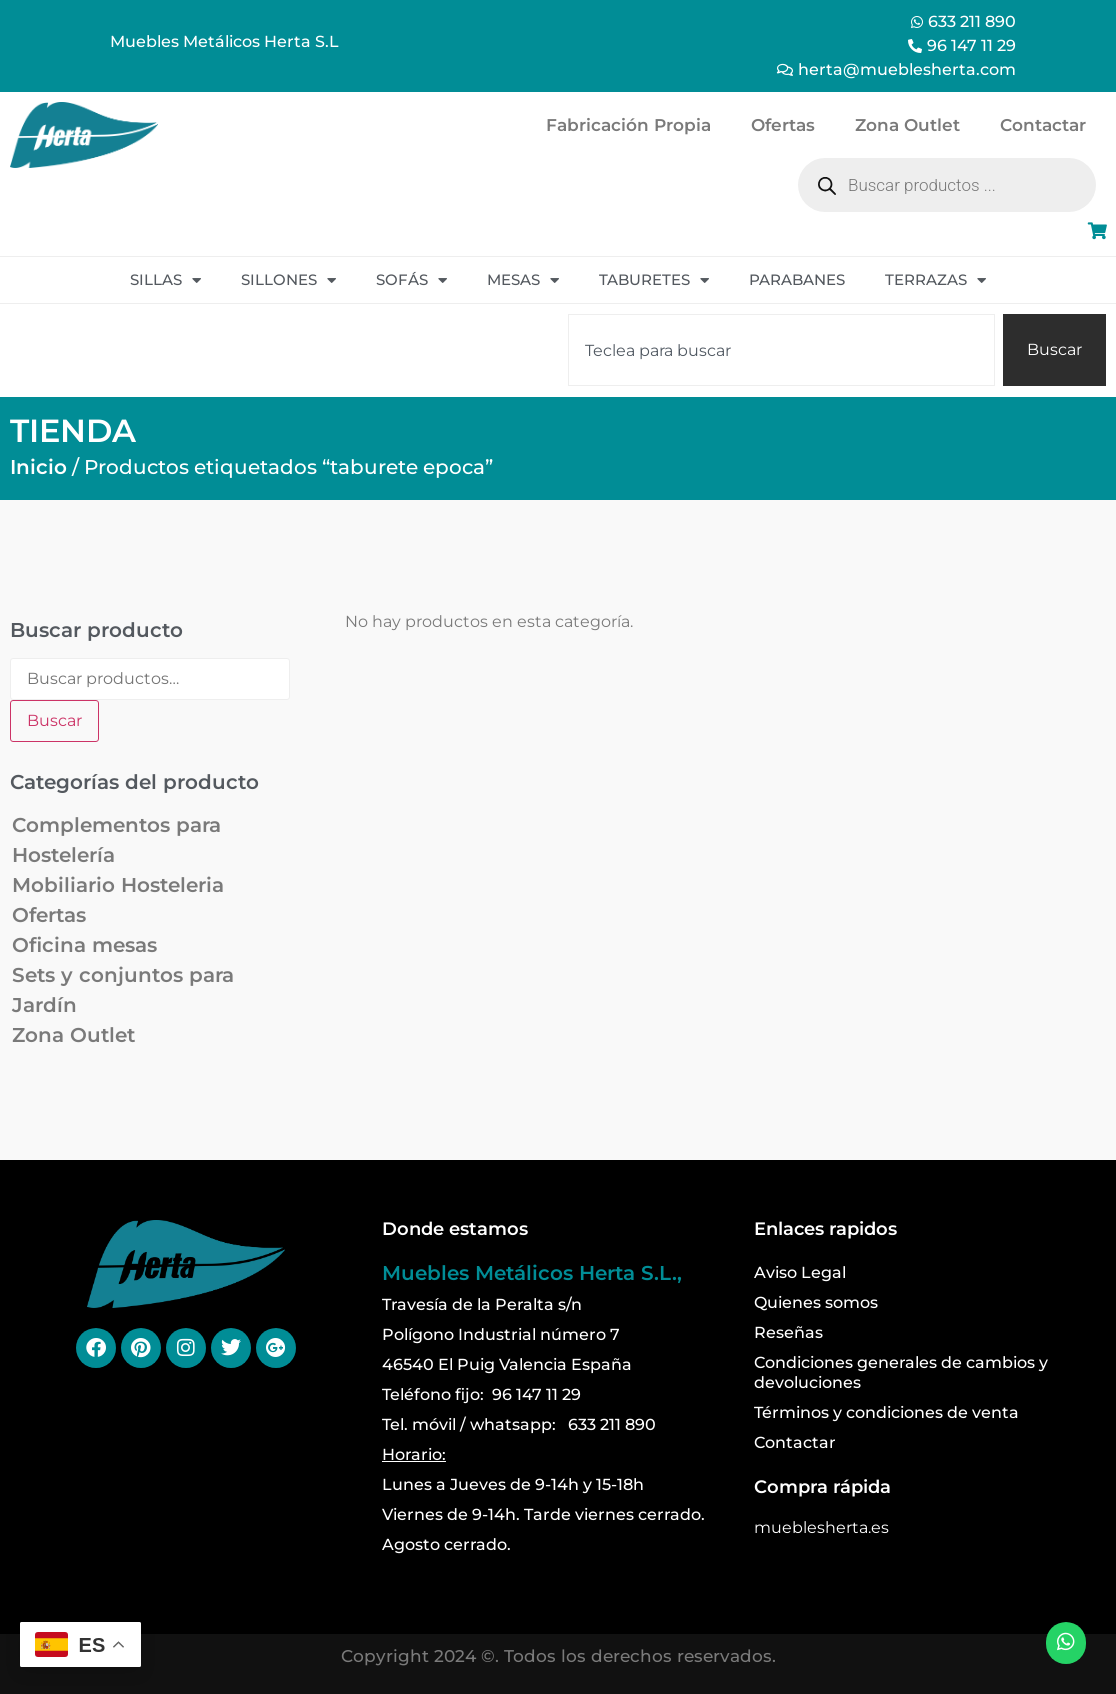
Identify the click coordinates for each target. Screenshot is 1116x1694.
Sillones (288, 280)
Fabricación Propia (628, 125)
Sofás (411, 280)
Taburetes (654, 280)
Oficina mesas (84, 945)
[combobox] (781, 350)
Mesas (523, 280)
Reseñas (788, 1332)
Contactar (1043, 125)
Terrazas (935, 280)
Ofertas (783, 125)
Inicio (38, 467)
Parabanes (797, 279)
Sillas (165, 280)
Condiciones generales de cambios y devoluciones (901, 1372)
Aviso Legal (800, 1272)
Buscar (54, 720)
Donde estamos (455, 1229)
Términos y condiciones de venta (886, 1412)
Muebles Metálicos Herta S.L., (532, 1273)
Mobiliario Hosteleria (118, 885)
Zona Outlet (907, 125)
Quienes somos (816, 1302)
